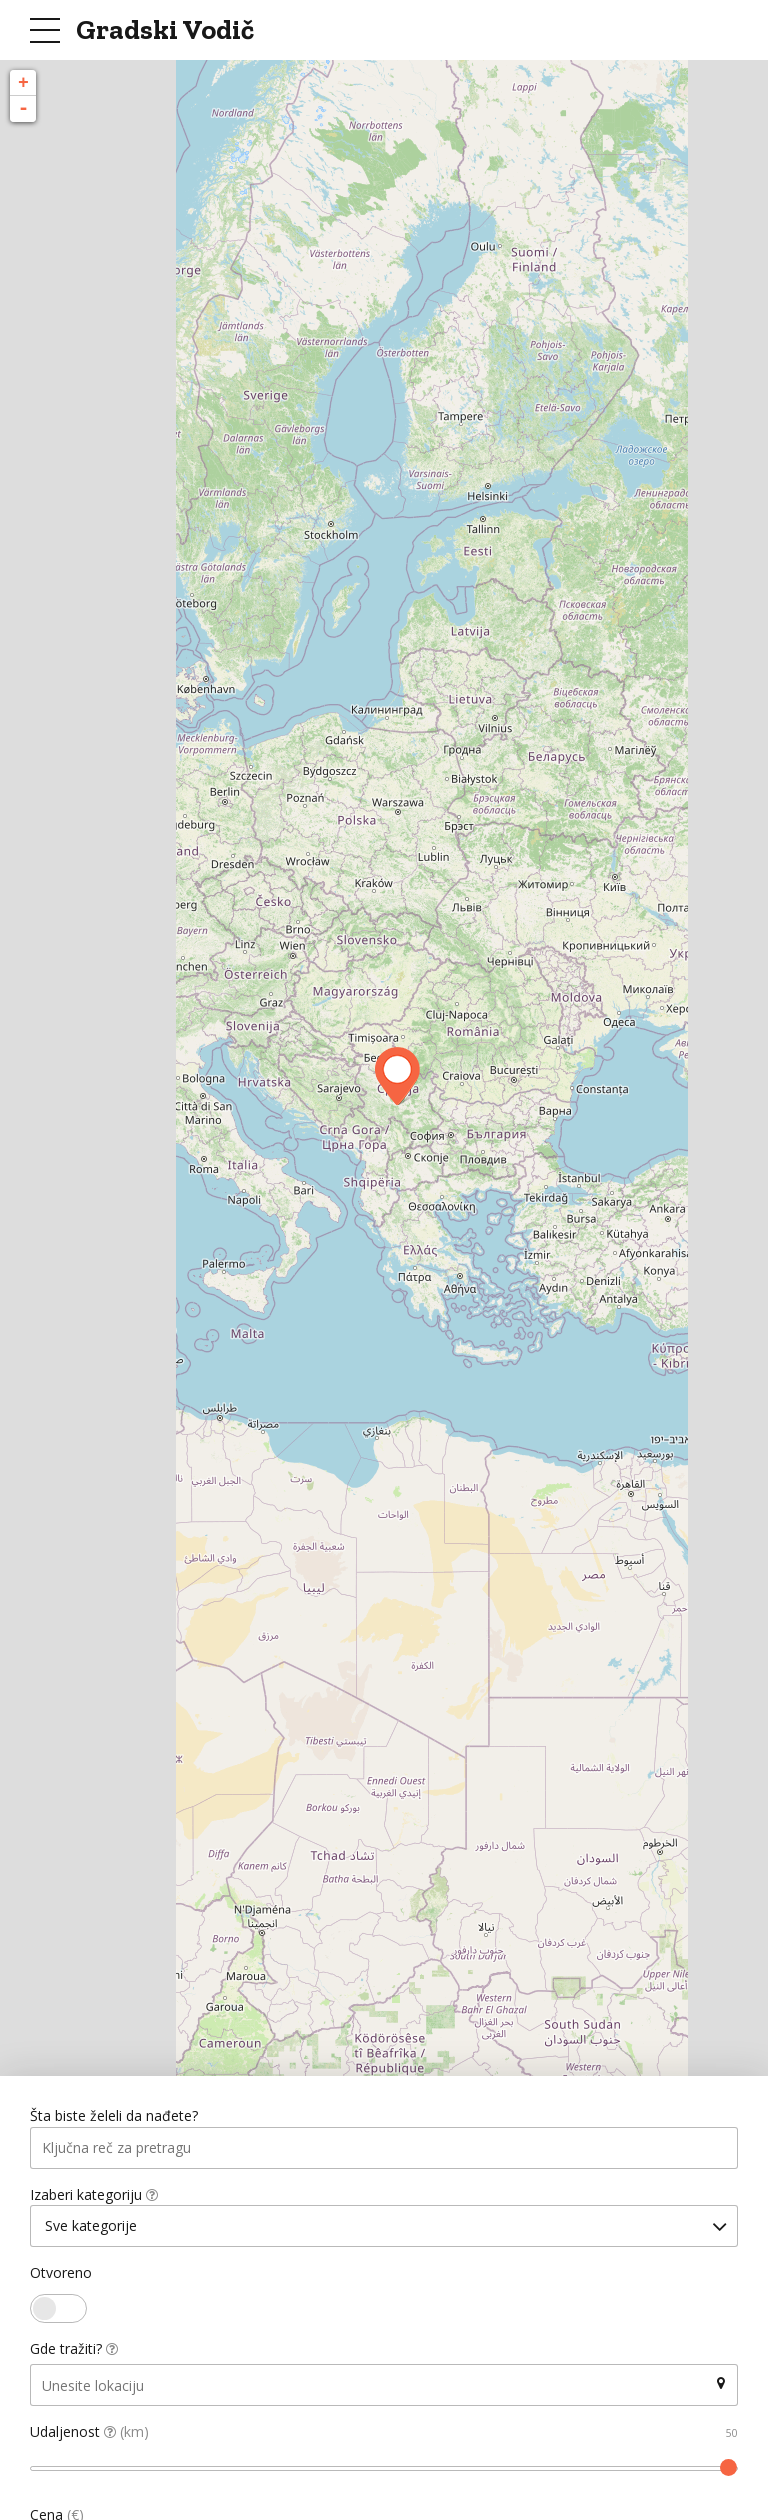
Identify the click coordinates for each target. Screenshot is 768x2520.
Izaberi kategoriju (94, 2195)
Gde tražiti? (74, 2351)
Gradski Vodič (165, 29)
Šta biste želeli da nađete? (114, 2116)
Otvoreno (61, 2275)
